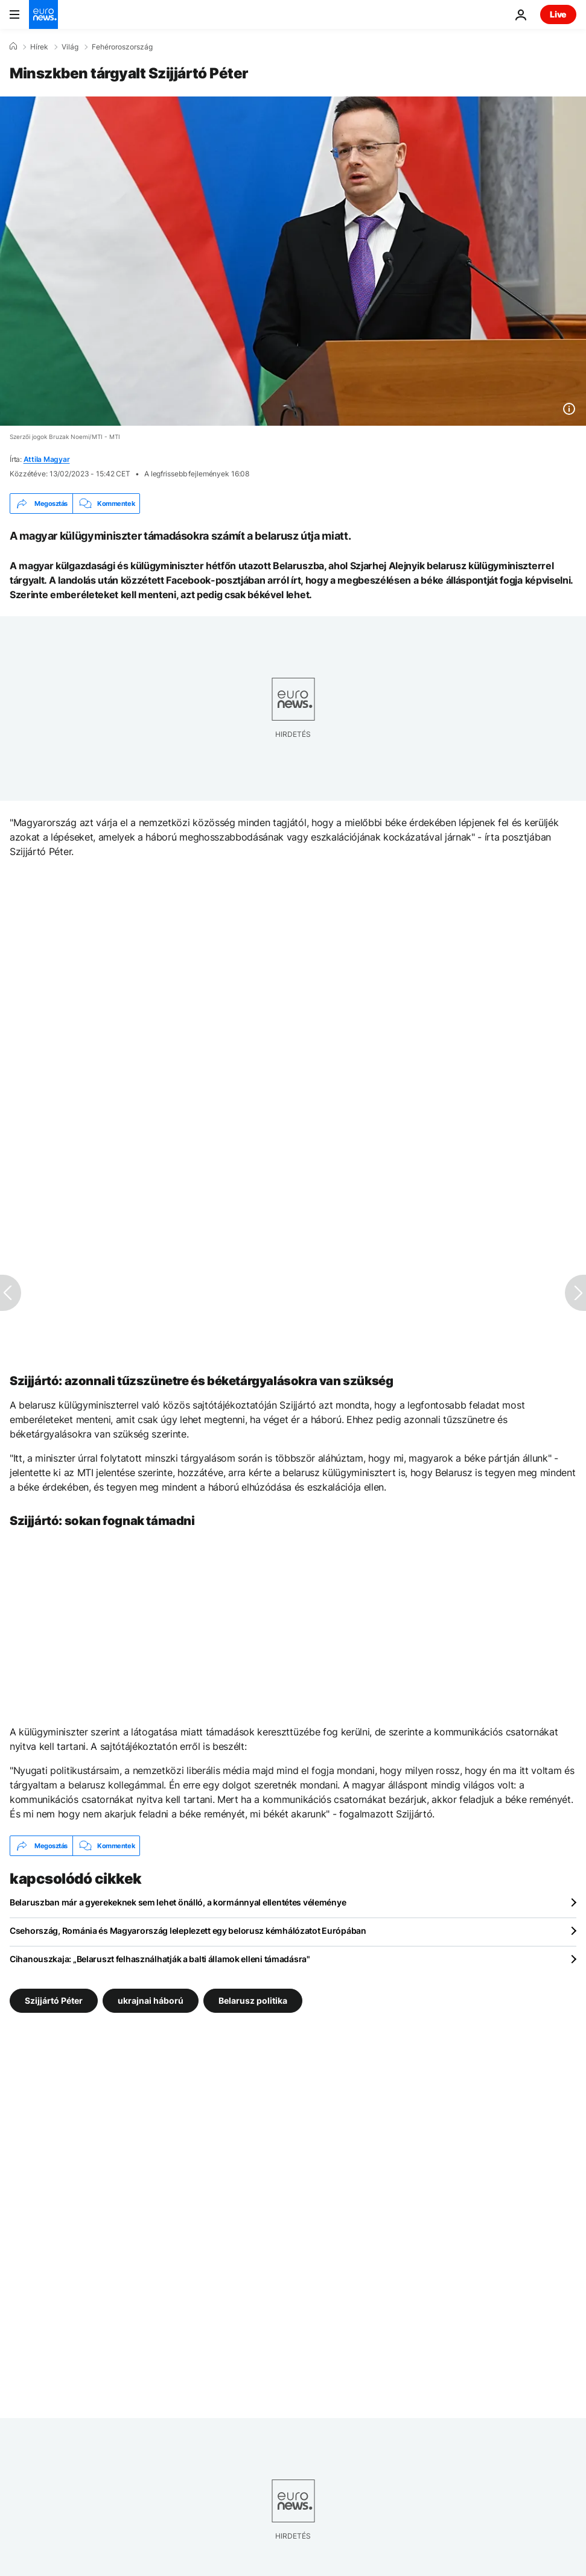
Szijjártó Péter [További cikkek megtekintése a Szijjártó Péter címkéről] (54, 2000)
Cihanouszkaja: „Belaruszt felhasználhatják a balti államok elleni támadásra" (160, 1959)
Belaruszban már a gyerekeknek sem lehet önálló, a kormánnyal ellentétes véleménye (178, 1902)
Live (558, 14)
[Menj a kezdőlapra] (43, 14)
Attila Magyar (47, 459)
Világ (70, 47)
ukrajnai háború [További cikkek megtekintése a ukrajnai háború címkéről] (150, 2000)
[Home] (13, 46)
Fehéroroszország (122, 47)
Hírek (39, 47)
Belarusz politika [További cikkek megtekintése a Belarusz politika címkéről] (252, 2000)
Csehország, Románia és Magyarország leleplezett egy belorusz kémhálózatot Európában (188, 1930)
